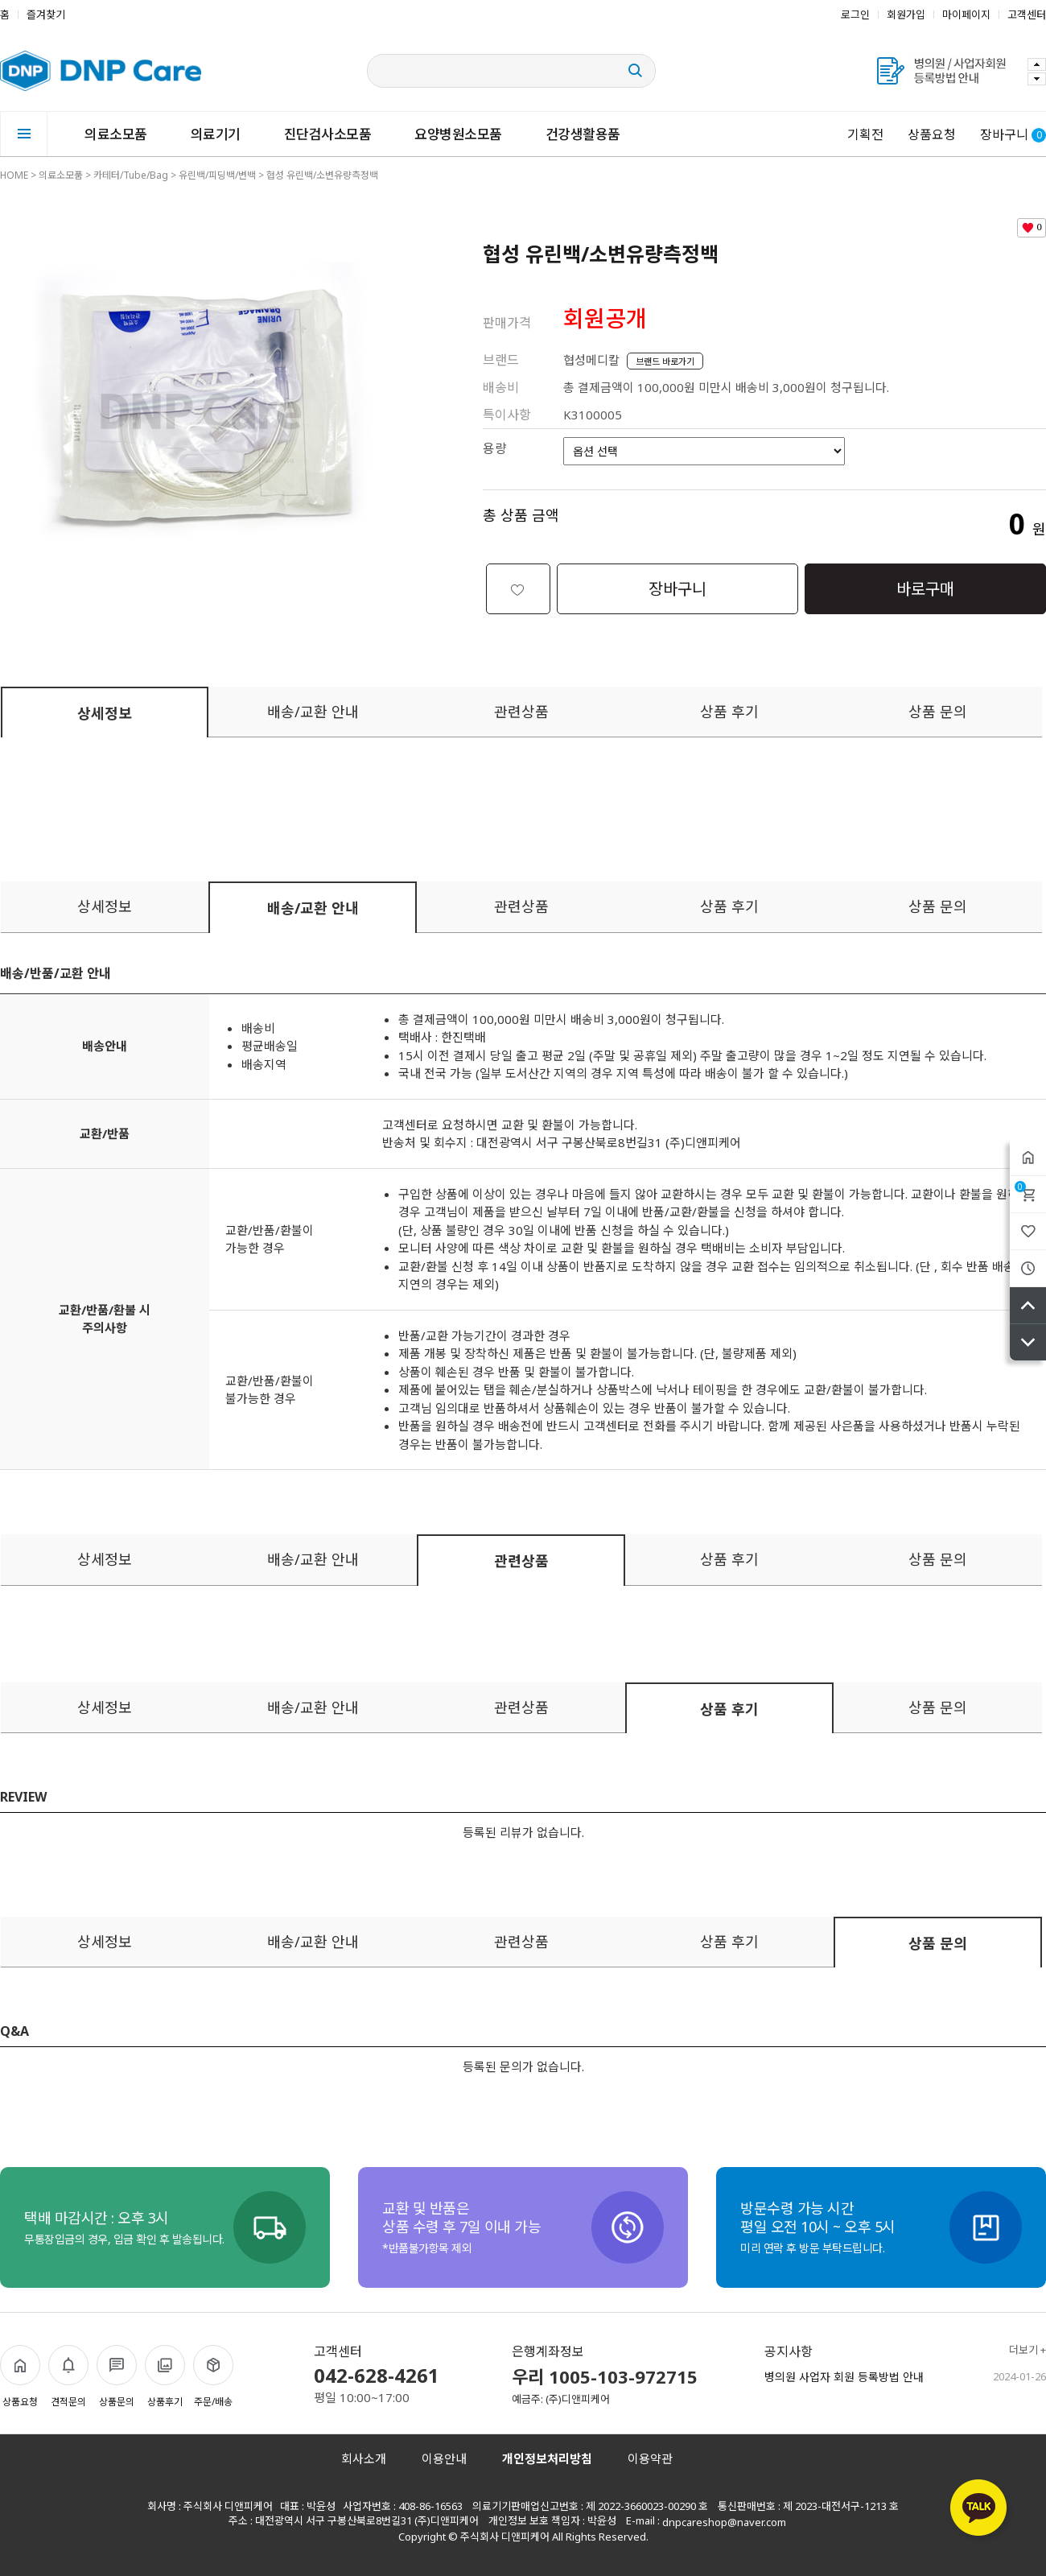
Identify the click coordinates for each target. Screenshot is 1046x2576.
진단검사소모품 (328, 134)
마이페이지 (966, 14)
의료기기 (216, 134)
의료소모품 (115, 134)
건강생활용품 (583, 134)
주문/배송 (213, 2377)
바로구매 (925, 589)
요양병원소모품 (458, 134)
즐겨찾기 (46, 14)
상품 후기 (729, 711)
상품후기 (165, 2377)
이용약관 (650, 2458)
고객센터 (1026, 14)
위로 (1028, 1305)
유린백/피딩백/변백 (217, 175)
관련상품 (521, 711)
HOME (14, 175)
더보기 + (1027, 2350)
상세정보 (104, 713)
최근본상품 (1028, 1268)
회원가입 (906, 14)
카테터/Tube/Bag (130, 175)
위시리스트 (1028, 1231)
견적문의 (68, 2377)
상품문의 (117, 2377)
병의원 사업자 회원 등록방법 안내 (844, 2377)
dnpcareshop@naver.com (724, 2522)
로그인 (855, 14)
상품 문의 (937, 711)
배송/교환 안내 (313, 711)
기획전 (865, 134)
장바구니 (1020, 1186)
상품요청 (932, 134)
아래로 (1028, 1342)
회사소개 (363, 2458)
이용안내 (444, 2458)
